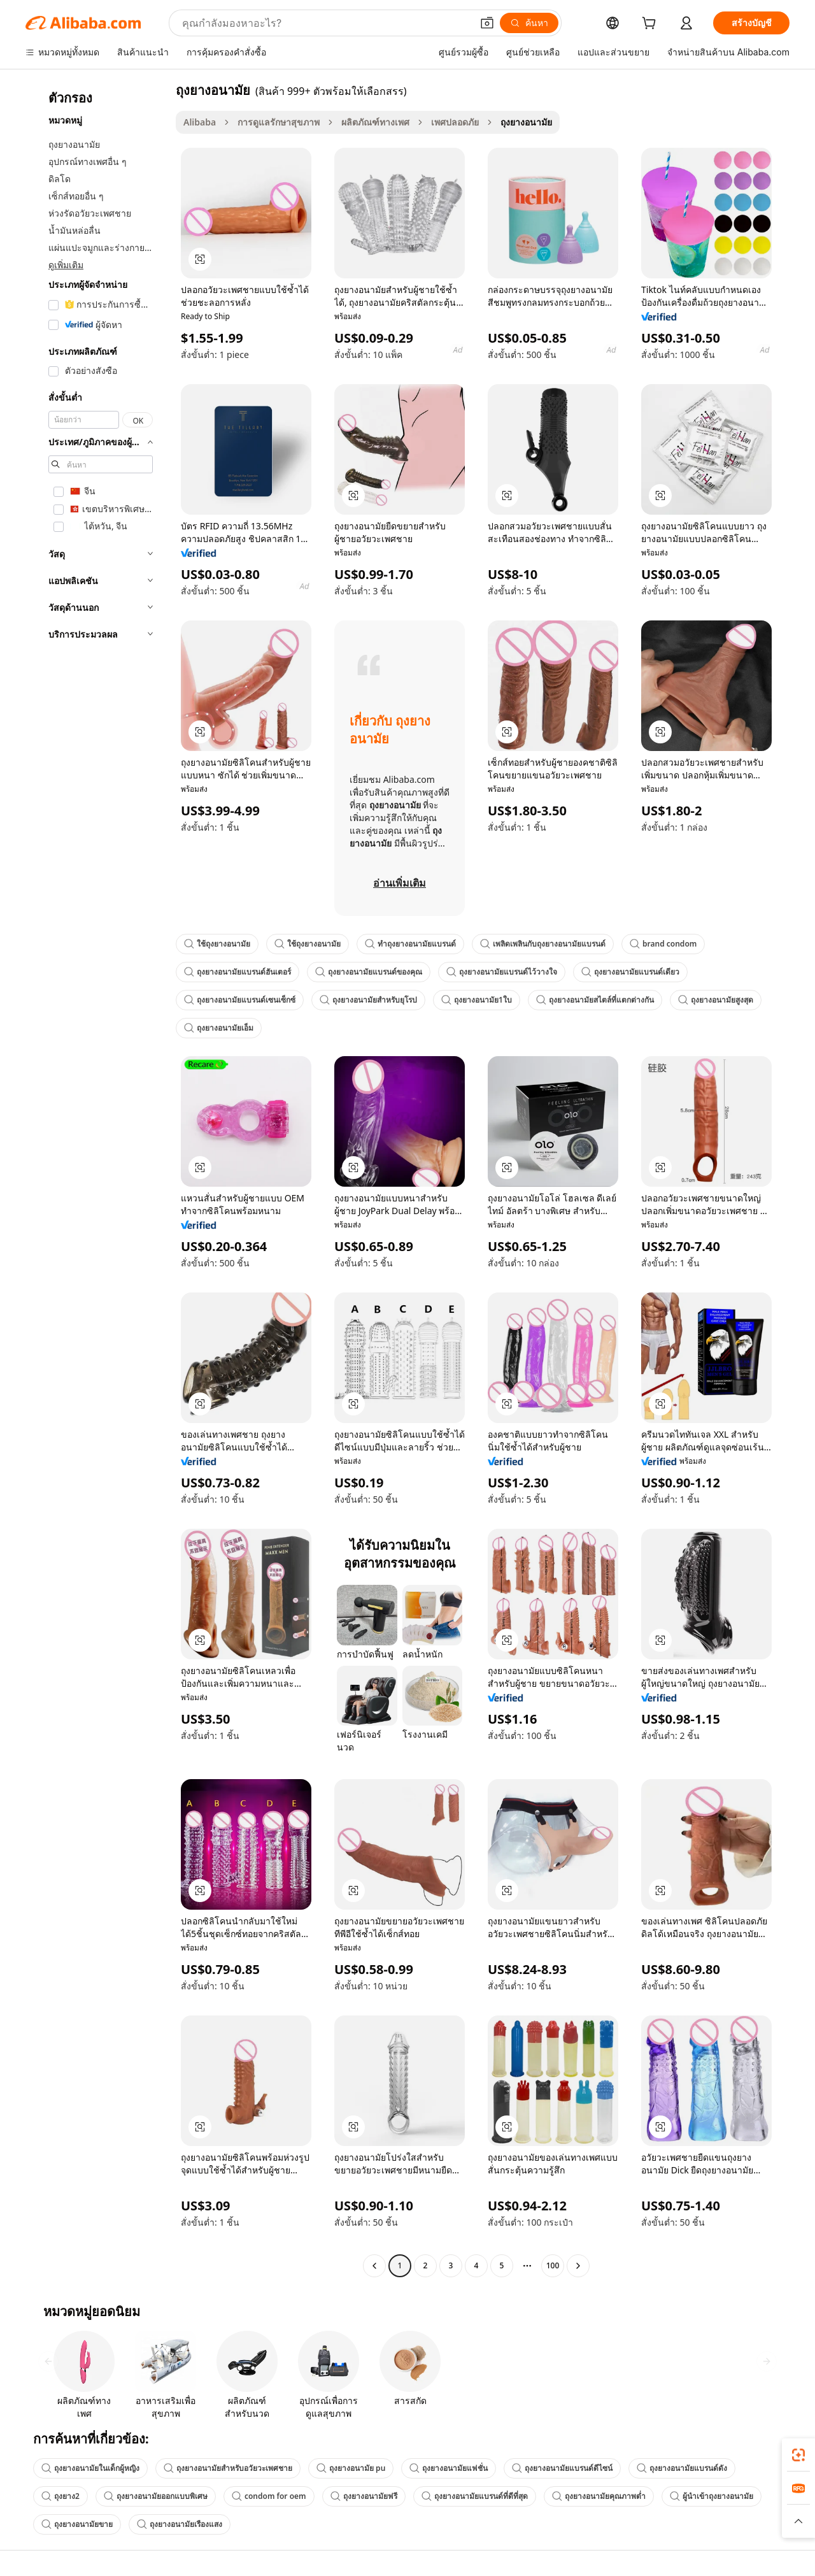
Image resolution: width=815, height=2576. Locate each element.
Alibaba (199, 122)
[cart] (651, 24)
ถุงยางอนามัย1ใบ (476, 999)
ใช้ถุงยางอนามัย (217, 943)
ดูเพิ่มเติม (65, 265)
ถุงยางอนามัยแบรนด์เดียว (630, 971)
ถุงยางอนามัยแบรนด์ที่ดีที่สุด (475, 2496)
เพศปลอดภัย (455, 122)
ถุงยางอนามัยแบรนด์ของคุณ (368, 971)
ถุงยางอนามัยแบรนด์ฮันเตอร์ (237, 971)
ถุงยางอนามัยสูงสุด (715, 999)
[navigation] (96, 1179)
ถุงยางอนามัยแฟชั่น (448, 2468)
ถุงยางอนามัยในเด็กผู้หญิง (90, 2468)
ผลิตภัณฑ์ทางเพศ (375, 122)
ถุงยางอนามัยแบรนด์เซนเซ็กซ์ (239, 999)
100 (553, 2265)
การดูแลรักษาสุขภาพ (278, 122)
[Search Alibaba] (325, 23)
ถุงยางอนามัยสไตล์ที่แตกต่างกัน (595, 999)
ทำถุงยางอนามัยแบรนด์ (410, 943)
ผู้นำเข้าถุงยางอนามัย (711, 2496)
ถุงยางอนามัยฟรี (363, 2496)
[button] (487, 23)
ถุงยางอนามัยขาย (77, 2524)
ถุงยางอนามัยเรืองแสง (179, 2524)
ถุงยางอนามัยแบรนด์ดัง (682, 2468)
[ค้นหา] (529, 23)
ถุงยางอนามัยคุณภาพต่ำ (599, 2496)
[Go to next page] (578, 2265)
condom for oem (269, 2496)
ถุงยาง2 (60, 2496)
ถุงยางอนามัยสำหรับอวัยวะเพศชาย (228, 2468)
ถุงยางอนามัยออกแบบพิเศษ (156, 2496)
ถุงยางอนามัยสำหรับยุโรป (368, 999)
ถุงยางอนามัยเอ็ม (218, 1027)
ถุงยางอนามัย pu (350, 2468)
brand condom (663, 943)
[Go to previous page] (374, 2265)
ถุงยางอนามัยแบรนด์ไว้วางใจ (501, 971)
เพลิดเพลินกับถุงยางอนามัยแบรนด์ (543, 943)
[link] (798, 2455)
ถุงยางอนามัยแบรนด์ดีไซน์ (562, 2468)
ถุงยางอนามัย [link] (526, 122)
